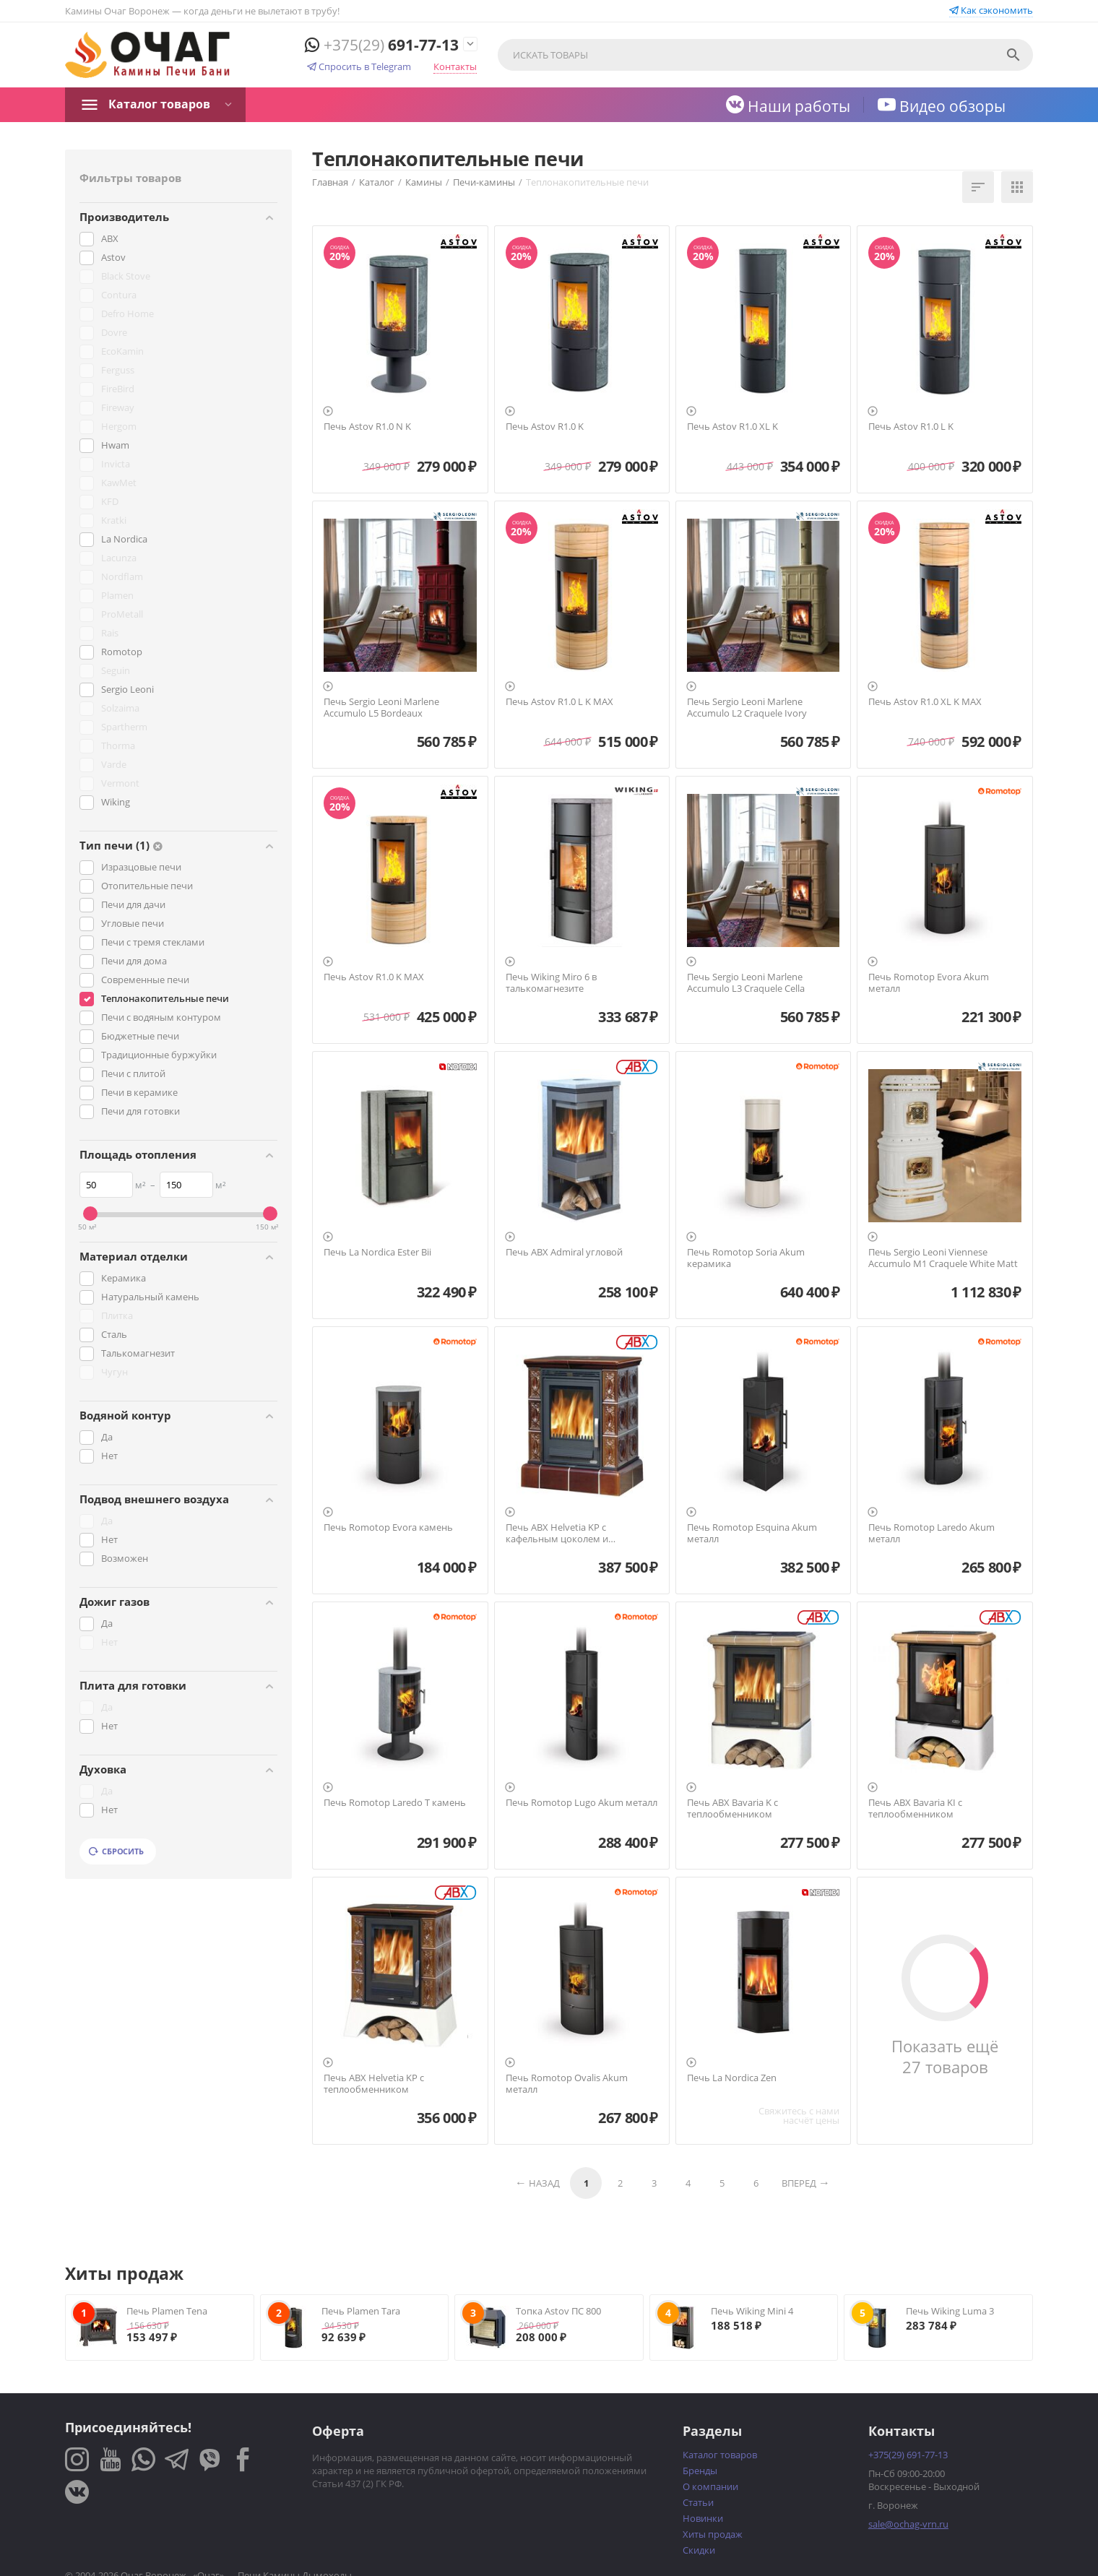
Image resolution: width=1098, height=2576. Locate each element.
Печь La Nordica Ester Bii (377, 1252)
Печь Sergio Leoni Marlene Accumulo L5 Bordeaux (381, 707)
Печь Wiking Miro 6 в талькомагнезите (551, 983)
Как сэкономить (991, 10)
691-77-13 (382, 45)
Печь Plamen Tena (166, 2310)
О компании (710, 2486)
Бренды (700, 2470)
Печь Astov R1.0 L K (911, 427)
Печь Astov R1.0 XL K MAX (925, 702)
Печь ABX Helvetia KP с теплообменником (374, 2084)
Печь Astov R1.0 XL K (732, 427)
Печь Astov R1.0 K (545, 427)
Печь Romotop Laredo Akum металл (931, 1533)
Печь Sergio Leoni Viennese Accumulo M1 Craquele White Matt (943, 1258)
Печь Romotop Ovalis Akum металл (567, 2084)
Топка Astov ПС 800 (558, 2310)
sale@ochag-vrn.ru (908, 2523)
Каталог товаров (159, 104)
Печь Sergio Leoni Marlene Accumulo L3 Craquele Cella (746, 983)
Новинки (703, 2518)
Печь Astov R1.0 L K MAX (559, 702)
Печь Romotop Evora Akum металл (928, 983)
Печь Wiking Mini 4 (752, 2310)
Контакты (455, 66)
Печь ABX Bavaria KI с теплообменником (915, 1808)
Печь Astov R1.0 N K (367, 427)
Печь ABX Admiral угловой (564, 1252)
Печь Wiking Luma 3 (950, 2310)
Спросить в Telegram (359, 66)
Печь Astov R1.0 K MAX (374, 977)
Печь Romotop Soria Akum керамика (746, 1258)
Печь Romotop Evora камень (388, 1528)
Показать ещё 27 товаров (944, 2056)
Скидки (699, 2549)
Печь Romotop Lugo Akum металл (581, 1803)
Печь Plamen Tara (360, 2310)
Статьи (698, 2502)
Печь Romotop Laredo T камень (395, 1803)
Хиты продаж (713, 2534)
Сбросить (116, 1851)
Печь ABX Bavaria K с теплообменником (732, 1808)
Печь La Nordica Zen (732, 2078)
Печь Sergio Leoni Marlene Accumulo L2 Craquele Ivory (747, 707)
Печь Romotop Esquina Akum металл (752, 1533)
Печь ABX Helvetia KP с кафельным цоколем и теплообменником (557, 1533)
